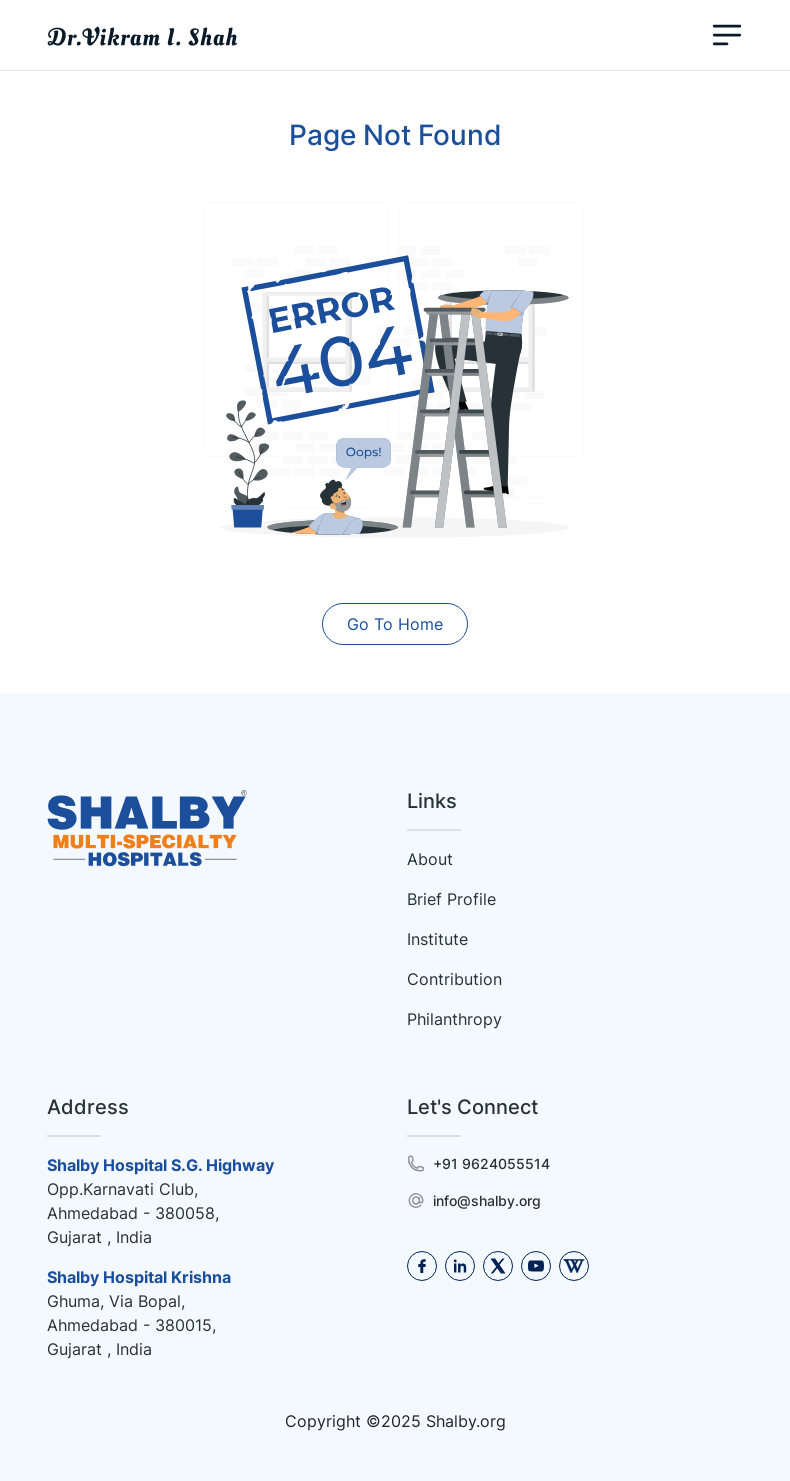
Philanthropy (454, 1019)
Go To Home (395, 624)
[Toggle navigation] (727, 35)
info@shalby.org (487, 1200)
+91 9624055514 (491, 1163)
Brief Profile (451, 899)
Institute (437, 939)
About (430, 859)
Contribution (454, 979)
